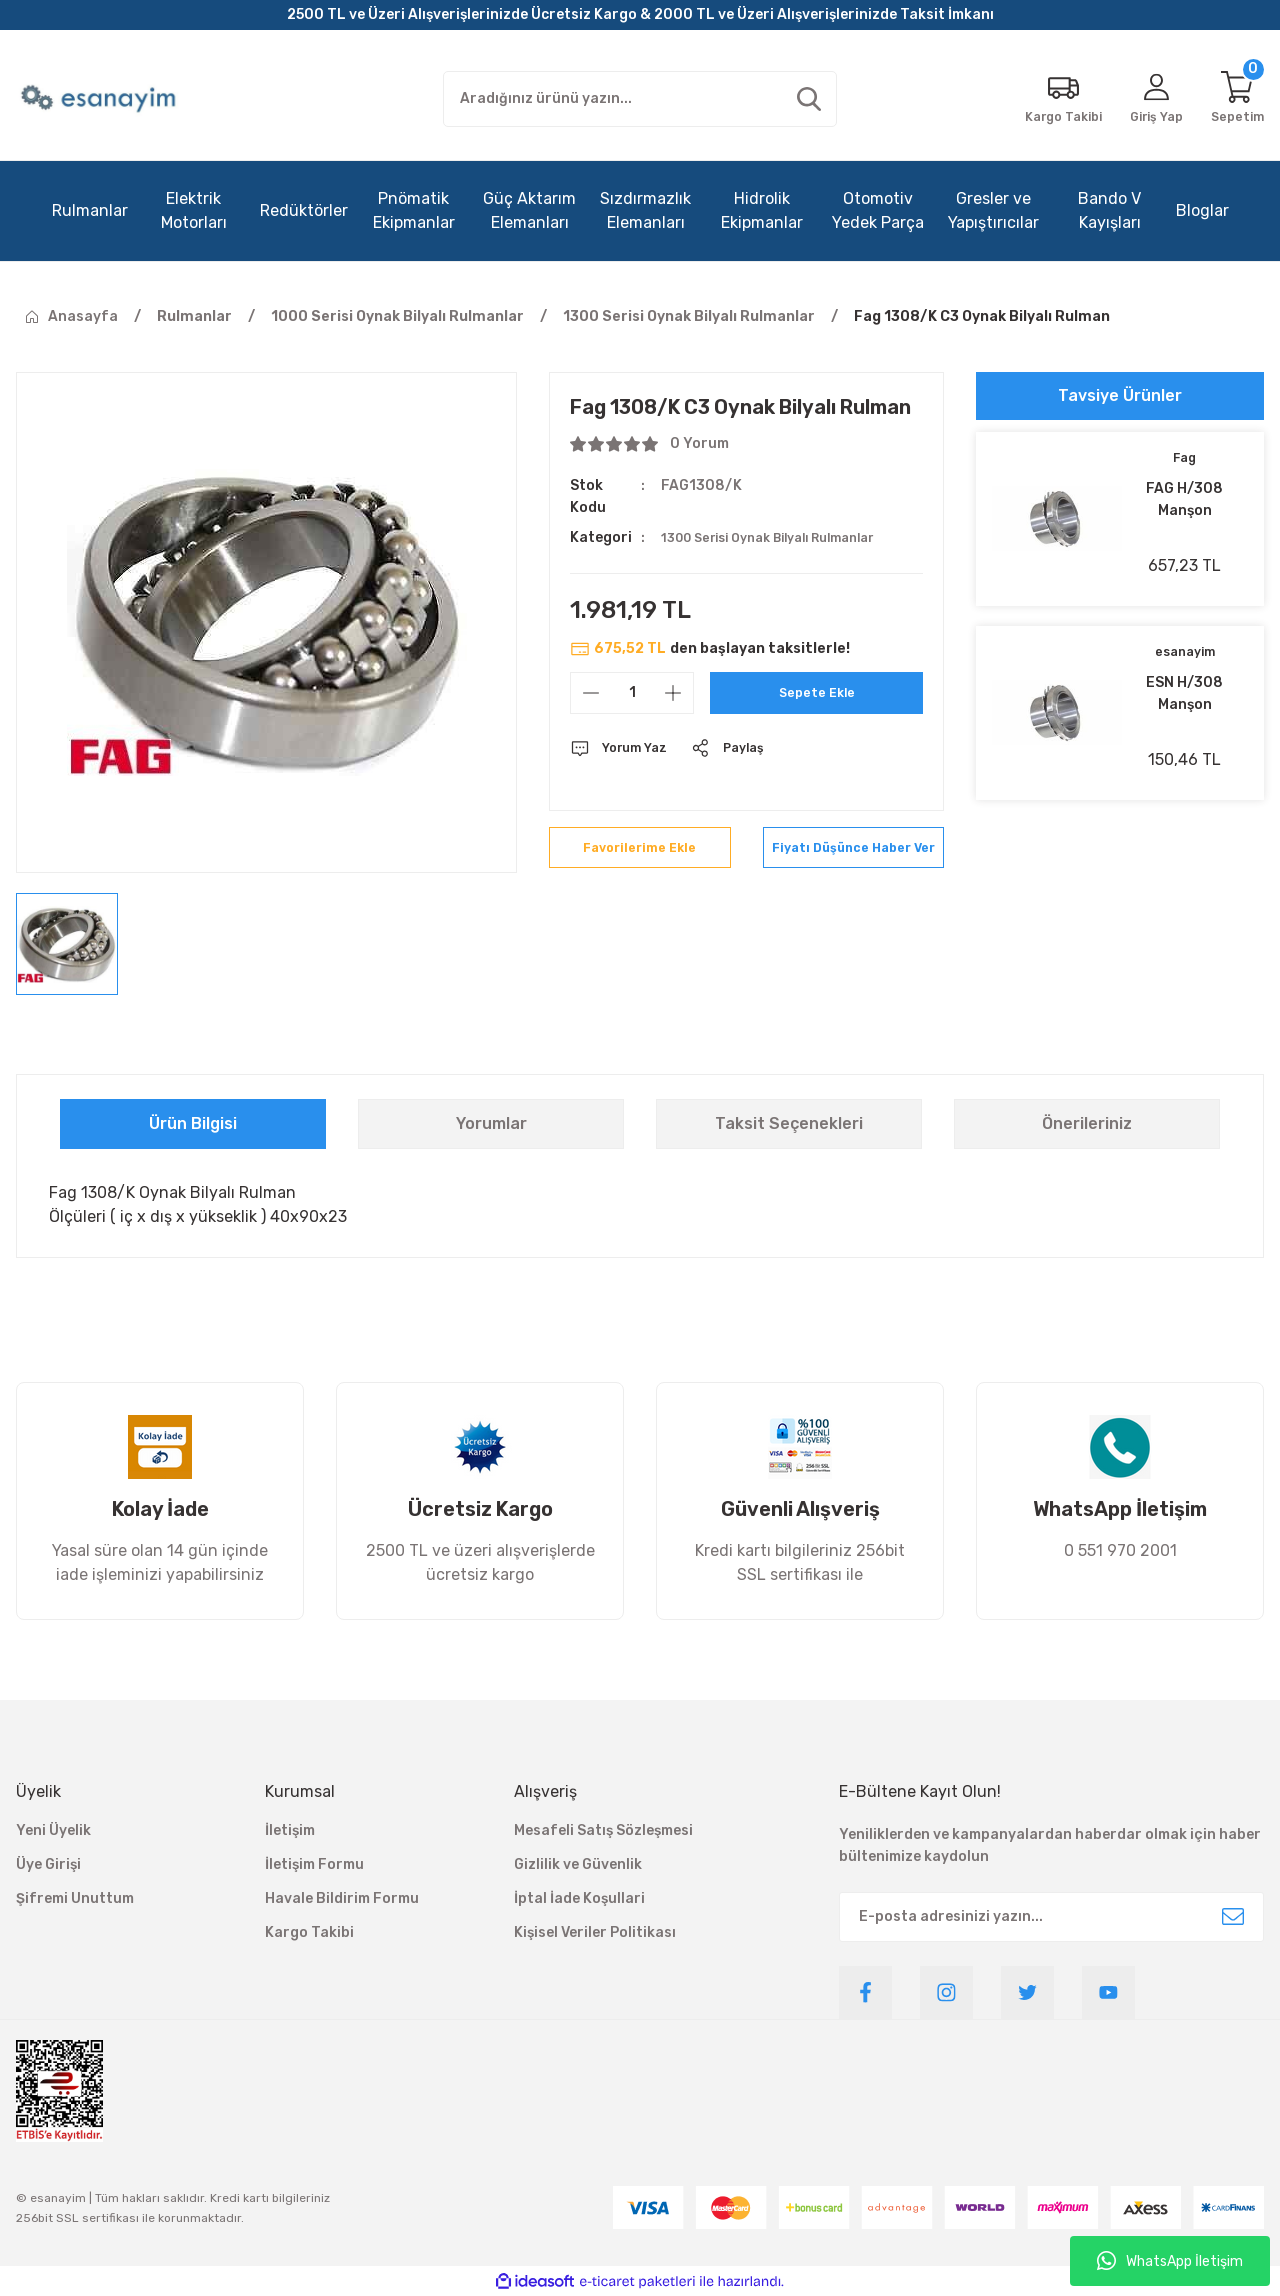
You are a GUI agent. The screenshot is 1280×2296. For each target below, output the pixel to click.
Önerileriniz (1087, 1123)
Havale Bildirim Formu (342, 1898)
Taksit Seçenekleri (789, 1123)
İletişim (290, 1830)
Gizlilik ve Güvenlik (578, 1864)
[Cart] (1235, 99)
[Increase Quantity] (673, 693)
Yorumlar (491, 1123)
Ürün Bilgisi (193, 1123)
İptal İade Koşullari (579, 1898)
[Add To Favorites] (639, 857)
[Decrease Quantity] (591, 693)
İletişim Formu (314, 1864)
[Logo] (100, 99)
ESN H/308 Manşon (1184, 693)
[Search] (640, 99)
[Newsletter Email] (1051, 1917)
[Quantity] (632, 693)
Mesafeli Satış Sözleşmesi (603, 1830)
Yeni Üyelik (53, 1830)
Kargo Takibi (309, 1932)
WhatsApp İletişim (1170, 2261)
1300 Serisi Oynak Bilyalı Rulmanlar (785, 537)
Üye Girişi (48, 1864)
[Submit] (1233, 1917)
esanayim (1184, 652)
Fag (1184, 458)
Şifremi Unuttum (75, 1898)
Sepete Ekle (816, 692)
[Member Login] (1148, 99)
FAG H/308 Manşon (1184, 499)
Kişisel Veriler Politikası (595, 1932)
